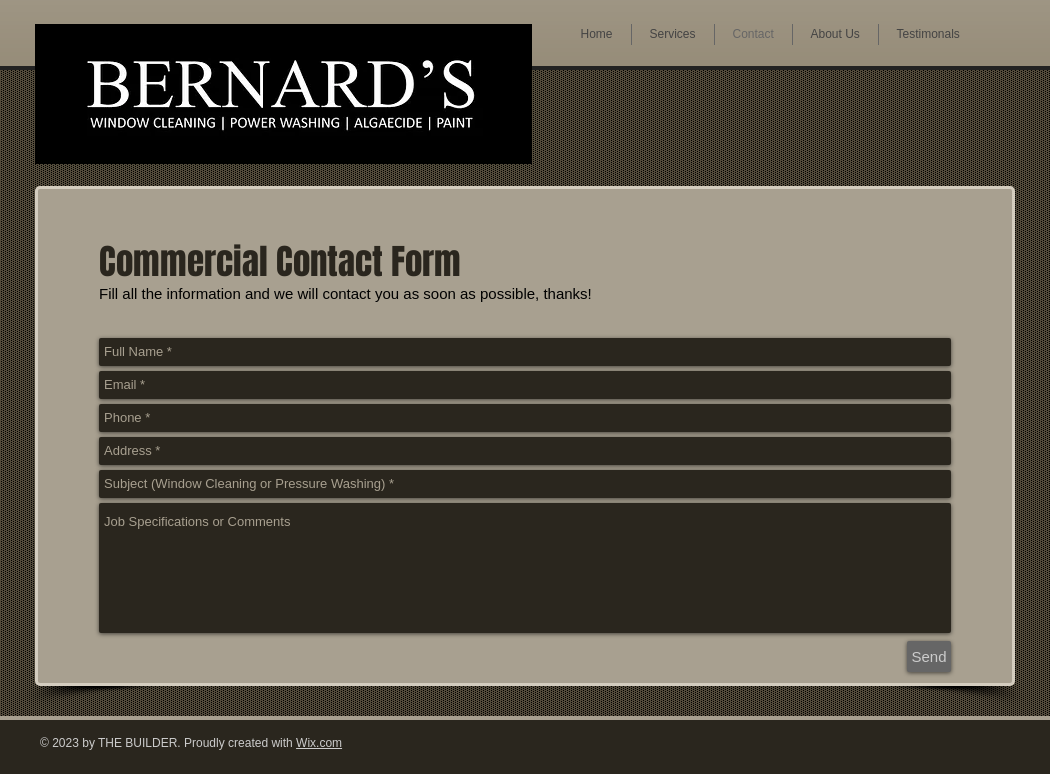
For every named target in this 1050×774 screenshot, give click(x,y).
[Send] (929, 656)
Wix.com (319, 743)
